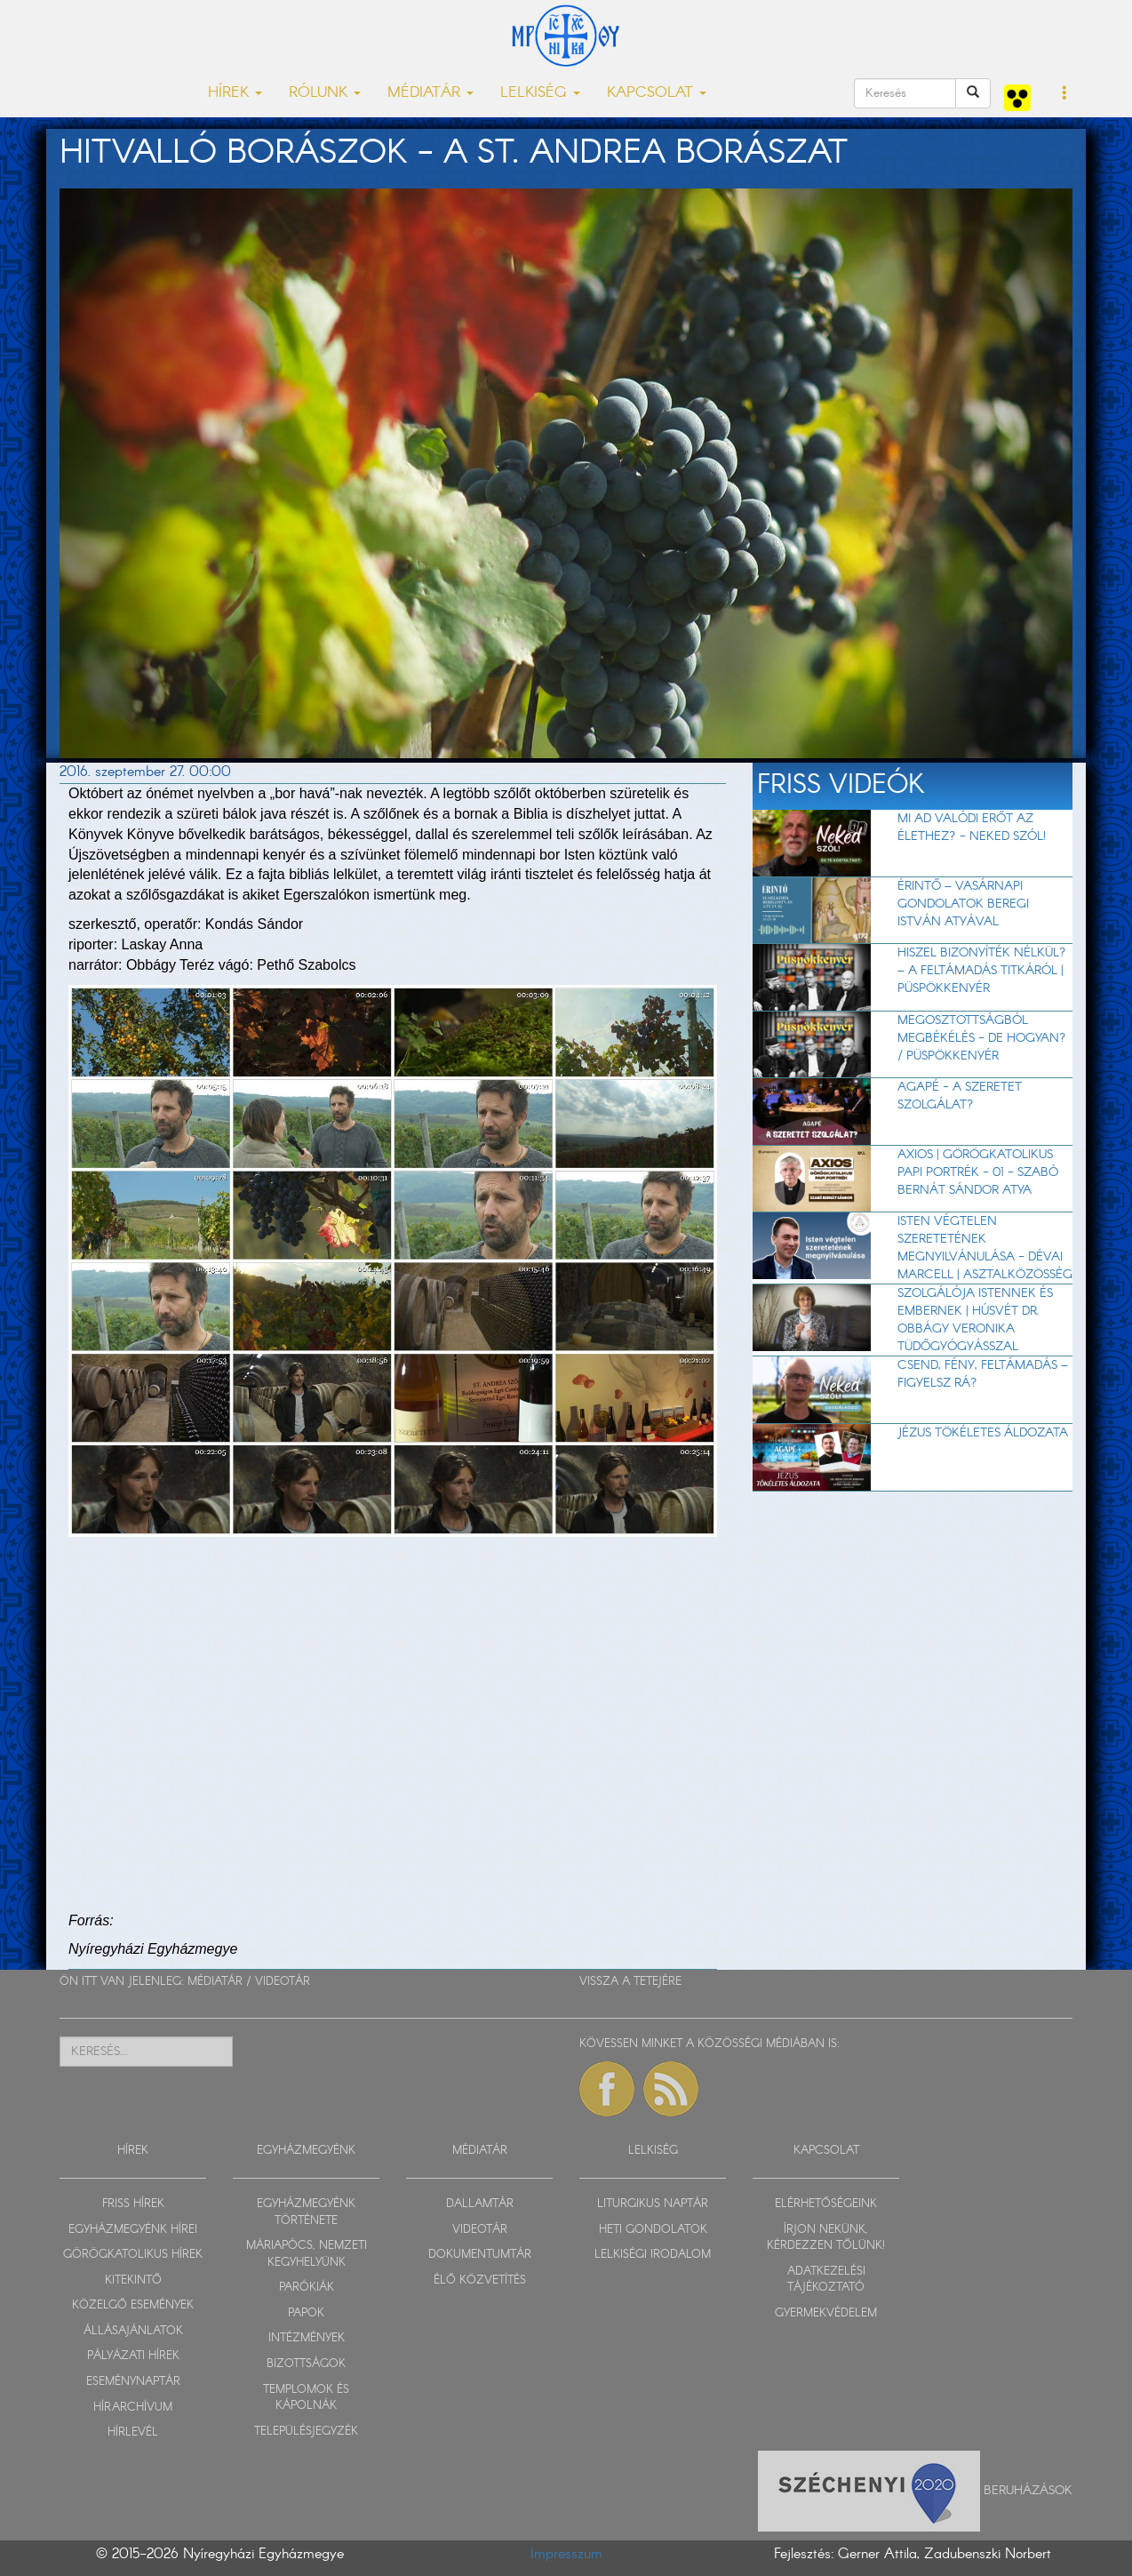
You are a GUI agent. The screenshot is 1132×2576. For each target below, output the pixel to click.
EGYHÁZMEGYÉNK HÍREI (132, 2229)
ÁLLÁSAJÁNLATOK (133, 2331)
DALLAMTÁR (480, 2204)
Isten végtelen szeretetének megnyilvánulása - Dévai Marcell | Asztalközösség (984, 1248)
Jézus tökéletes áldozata (982, 1433)
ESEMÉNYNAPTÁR (133, 2381)
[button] (1065, 94)
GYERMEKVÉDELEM (826, 2313)
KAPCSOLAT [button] (656, 93)
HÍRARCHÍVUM (132, 2407)
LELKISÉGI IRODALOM (652, 2254)
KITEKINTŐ (133, 2280)
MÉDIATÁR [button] (430, 93)
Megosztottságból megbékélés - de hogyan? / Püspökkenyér (981, 1038)
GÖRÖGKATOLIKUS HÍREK (133, 2254)
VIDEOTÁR (282, 1981)
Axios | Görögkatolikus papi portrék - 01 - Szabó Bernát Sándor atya (977, 1172)
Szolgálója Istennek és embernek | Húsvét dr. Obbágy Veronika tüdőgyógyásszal (975, 1320)
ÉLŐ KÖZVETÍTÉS (480, 2280)
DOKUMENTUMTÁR (479, 2254)
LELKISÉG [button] (540, 93)
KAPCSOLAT (826, 2150)
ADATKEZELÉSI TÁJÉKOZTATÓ (826, 2280)
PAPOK (306, 2313)
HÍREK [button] (235, 93)
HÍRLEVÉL (133, 2432)
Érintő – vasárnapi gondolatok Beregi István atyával (963, 904)
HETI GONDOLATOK (653, 2229)
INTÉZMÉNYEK (306, 2338)
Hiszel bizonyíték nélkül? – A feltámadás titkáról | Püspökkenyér (981, 970)
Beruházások (1028, 2490)
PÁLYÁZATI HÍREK (133, 2356)
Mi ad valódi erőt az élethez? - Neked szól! (971, 827)
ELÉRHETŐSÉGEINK (826, 2204)
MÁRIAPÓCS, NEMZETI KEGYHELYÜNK (306, 2254)
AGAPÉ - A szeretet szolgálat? (959, 1096)
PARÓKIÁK (306, 2287)
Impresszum (566, 2554)
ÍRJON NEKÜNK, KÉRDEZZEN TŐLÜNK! (826, 2238)
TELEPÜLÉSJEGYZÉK (306, 2431)
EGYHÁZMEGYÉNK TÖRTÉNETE (306, 2212)
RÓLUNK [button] (325, 93)
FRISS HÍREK (133, 2204)
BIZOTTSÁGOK (306, 2364)
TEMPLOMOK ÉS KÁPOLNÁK (306, 2398)
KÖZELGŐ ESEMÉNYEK (133, 2305)
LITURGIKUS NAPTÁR (652, 2204)
